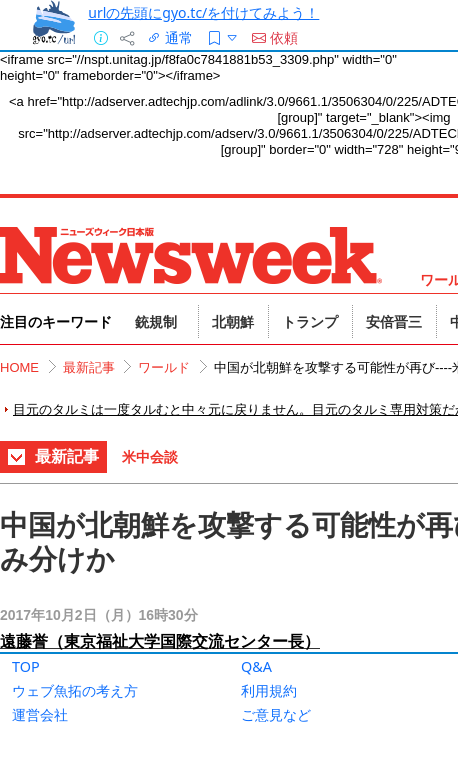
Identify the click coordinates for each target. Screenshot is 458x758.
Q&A (256, 666)
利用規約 (269, 690)
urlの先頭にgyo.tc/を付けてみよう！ (203, 12)
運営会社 (40, 714)
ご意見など (276, 714)
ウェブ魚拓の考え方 (75, 690)
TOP (26, 666)
